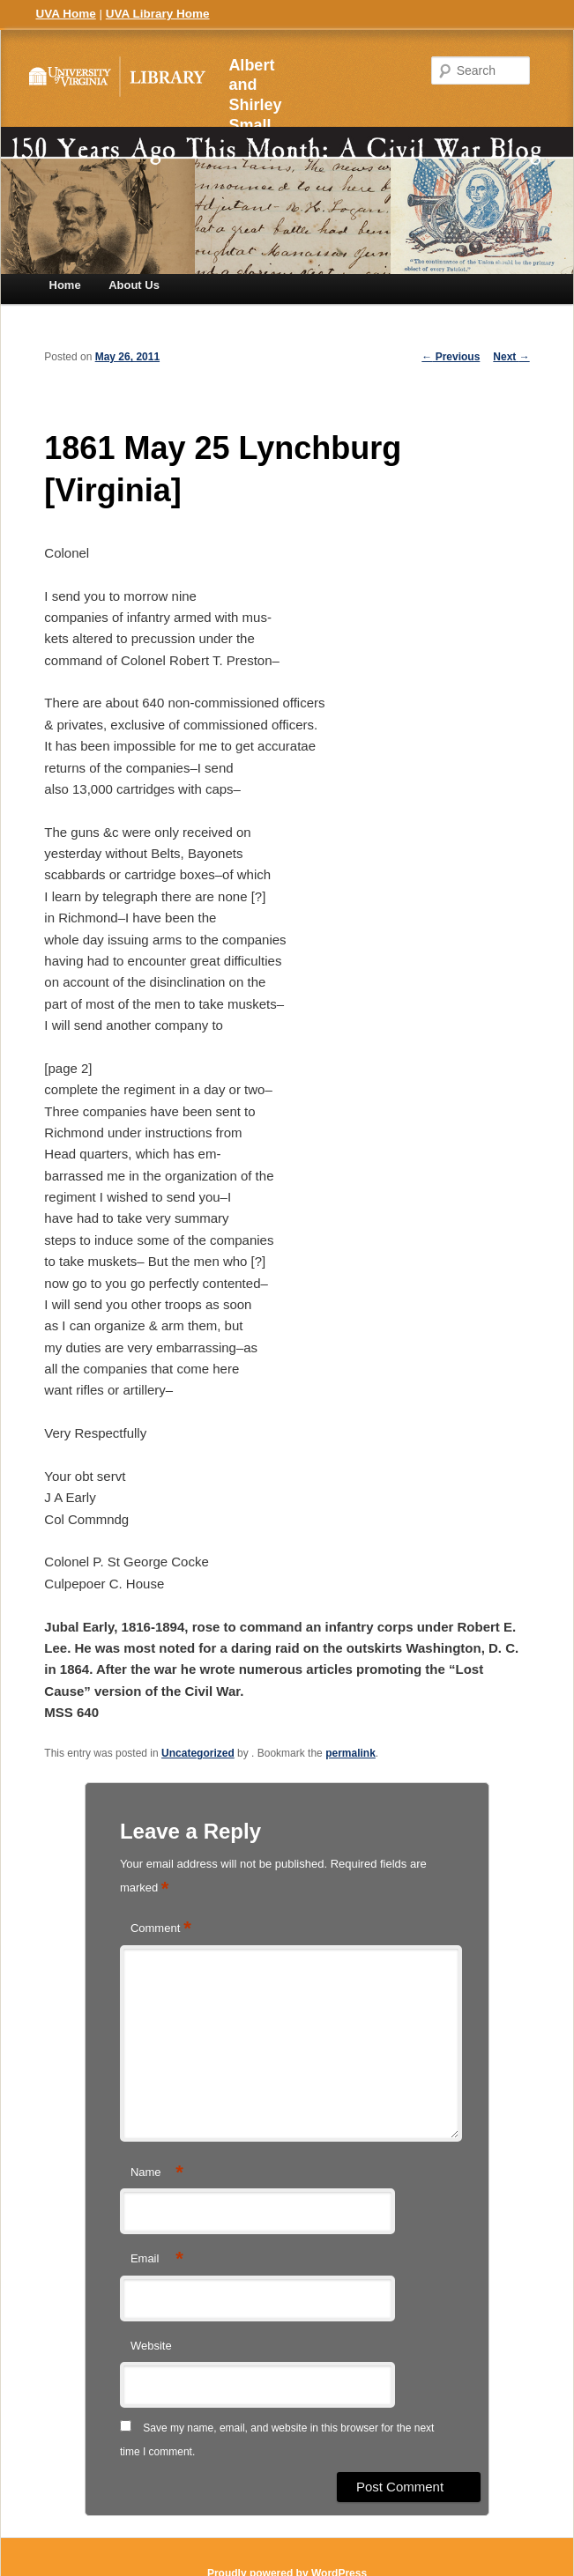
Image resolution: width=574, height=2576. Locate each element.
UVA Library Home (158, 13)
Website (151, 2345)
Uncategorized (198, 1753)
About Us (134, 285)
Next (511, 357)
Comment (160, 1929)
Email (156, 2259)
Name (156, 2173)
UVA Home (66, 13)
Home (65, 285)
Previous (450, 357)
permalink (350, 1753)
